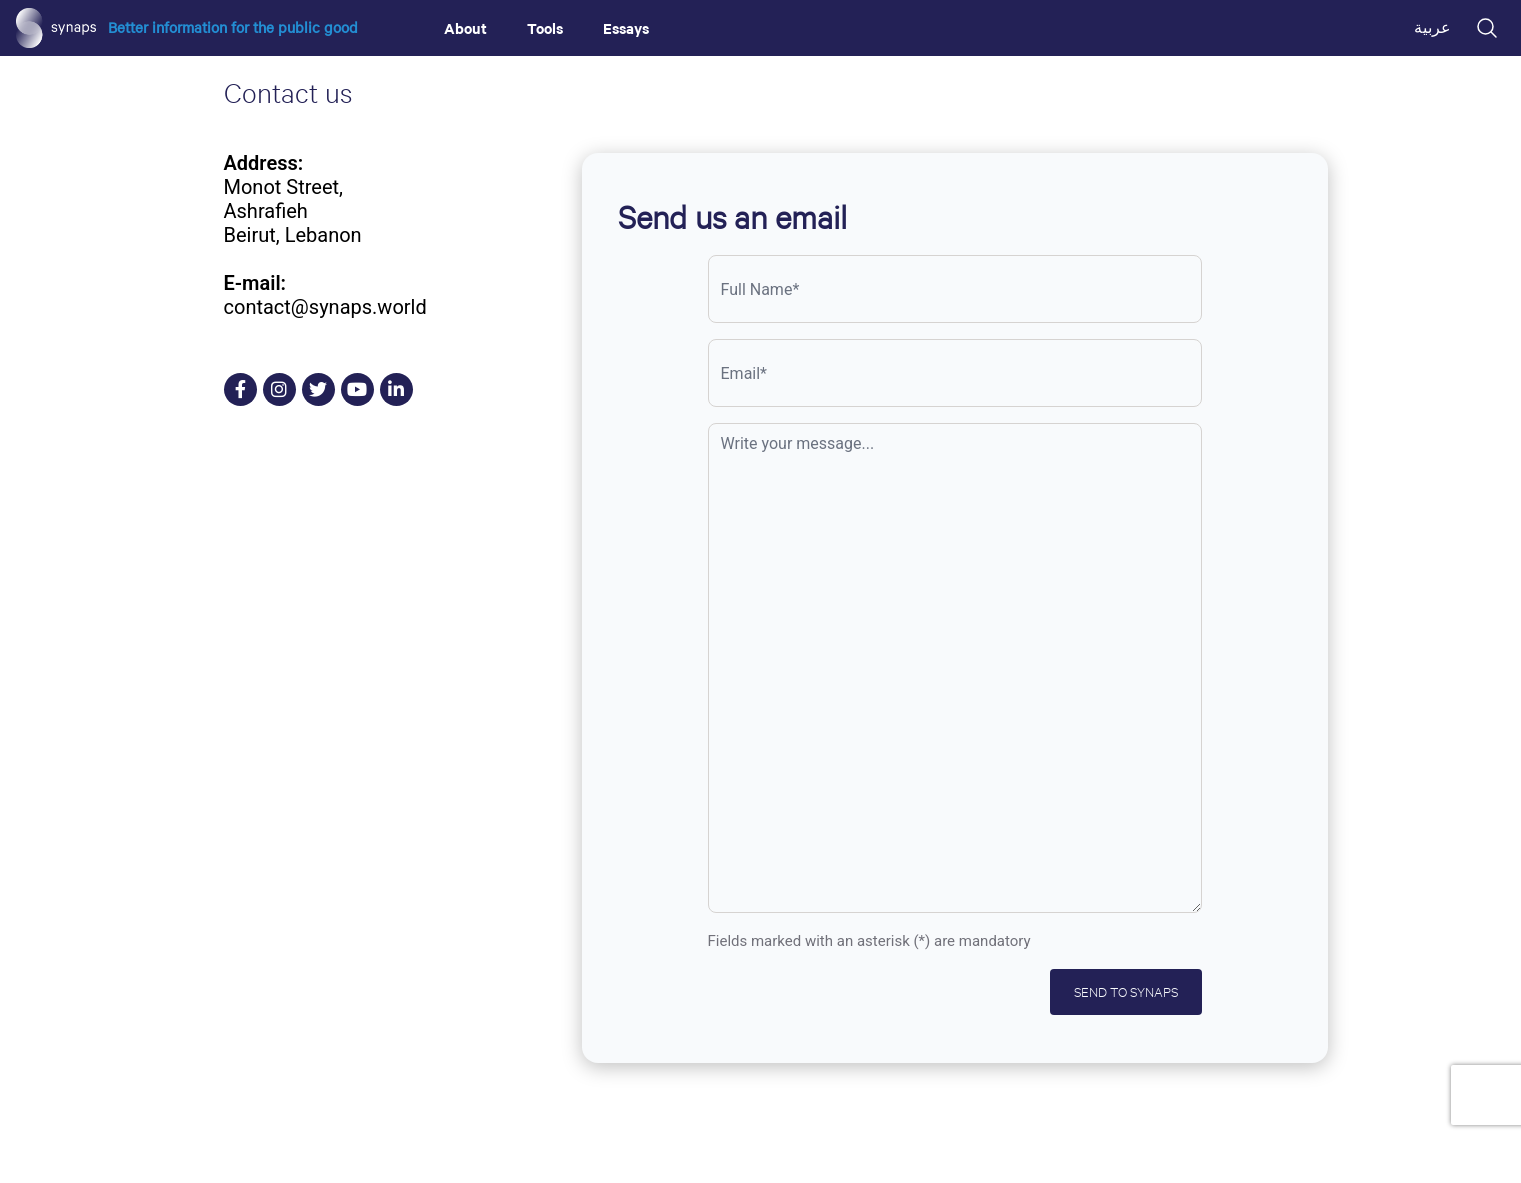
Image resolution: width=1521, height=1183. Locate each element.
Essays (626, 27)
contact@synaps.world (325, 307)
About (465, 27)
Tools (545, 27)
